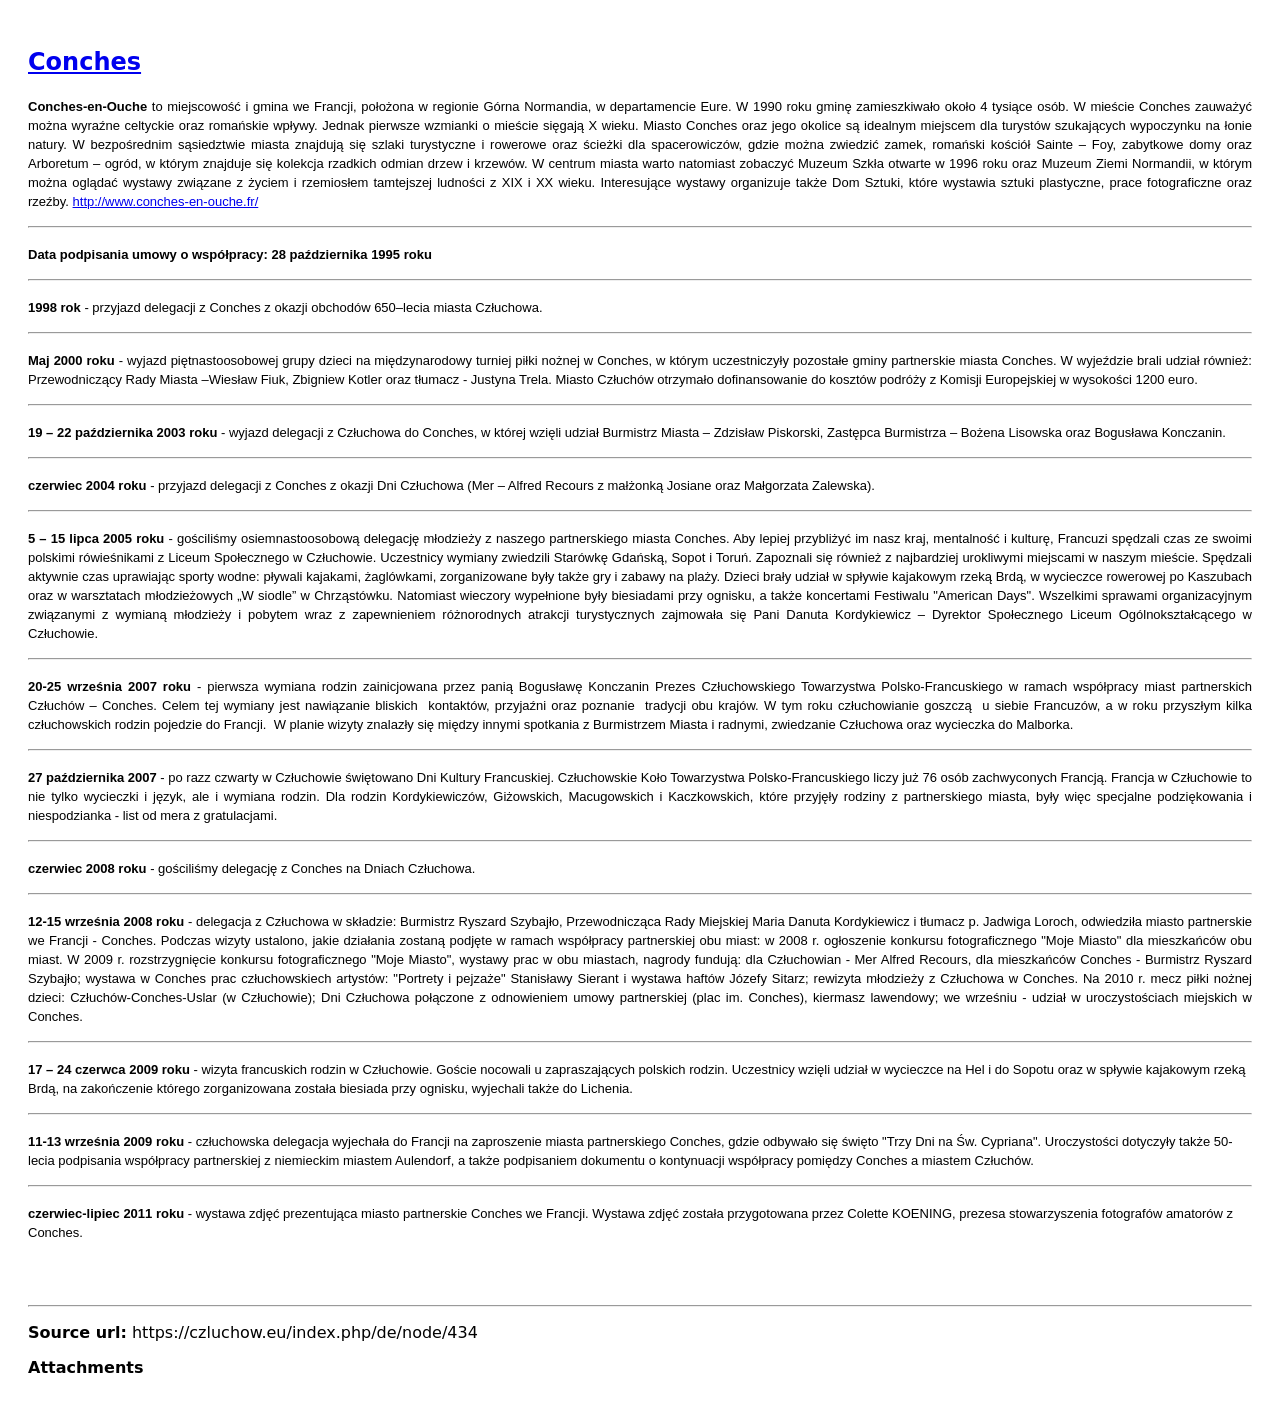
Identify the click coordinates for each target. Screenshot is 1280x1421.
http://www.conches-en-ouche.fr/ (166, 201)
